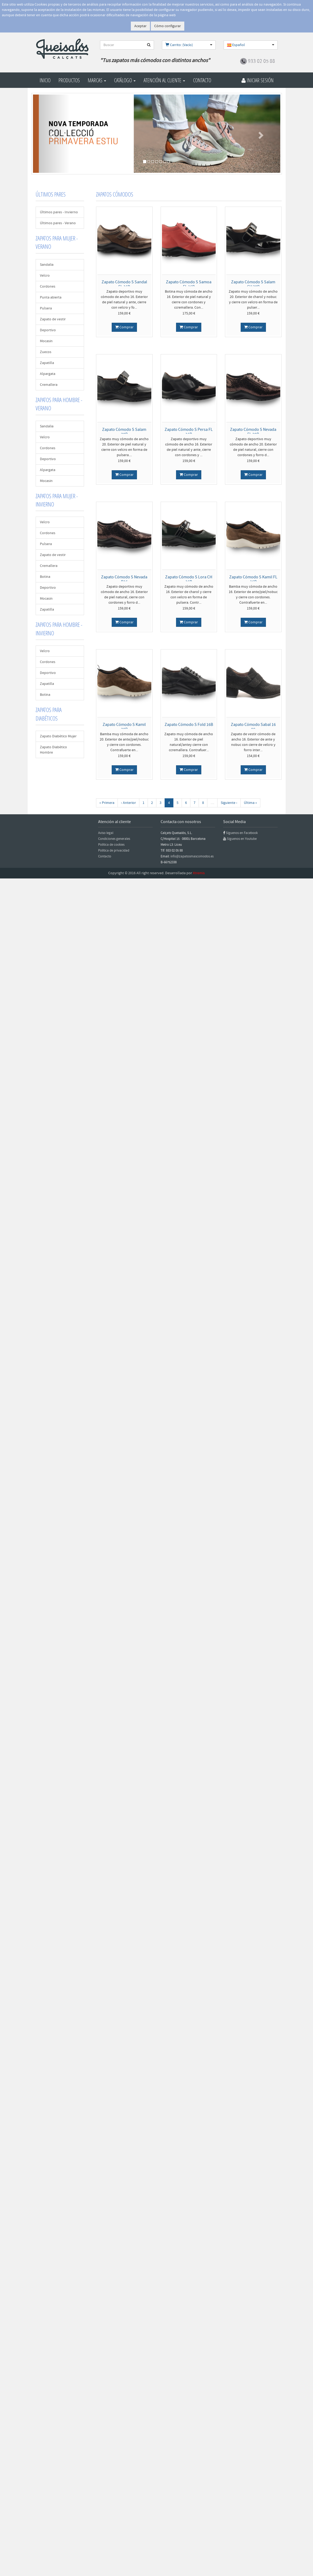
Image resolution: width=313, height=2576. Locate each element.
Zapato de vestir (53, 319)
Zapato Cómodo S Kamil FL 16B (253, 579)
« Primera (106, 802)
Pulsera (46, 308)
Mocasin (46, 341)
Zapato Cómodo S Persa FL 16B (189, 432)
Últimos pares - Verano (58, 223)
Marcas (97, 80)
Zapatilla (47, 363)
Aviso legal (105, 833)
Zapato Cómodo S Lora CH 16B (188, 579)
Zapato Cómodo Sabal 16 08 (253, 727)
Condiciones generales (114, 839)
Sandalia (46, 264)
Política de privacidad (113, 850)
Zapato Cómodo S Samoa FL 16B (188, 284)
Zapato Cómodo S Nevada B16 (124, 579)
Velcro (45, 275)
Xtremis (199, 873)
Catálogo (125, 80)
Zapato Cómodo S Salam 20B (124, 432)
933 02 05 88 (261, 61)
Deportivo (48, 330)
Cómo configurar (167, 26)
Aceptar (140, 26)
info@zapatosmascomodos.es (192, 856)
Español (236, 45)
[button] (51, 134)
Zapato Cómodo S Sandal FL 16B (124, 284)
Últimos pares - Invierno (59, 212)
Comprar (124, 327)
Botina (45, 576)
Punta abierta (50, 297)
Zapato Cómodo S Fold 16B (189, 724)
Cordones (47, 286)
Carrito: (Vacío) (179, 45)
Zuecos (45, 352)
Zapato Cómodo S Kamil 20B (124, 727)
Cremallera (48, 384)
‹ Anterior (128, 802)
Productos (69, 80)
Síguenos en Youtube (242, 839)
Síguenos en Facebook (242, 833)
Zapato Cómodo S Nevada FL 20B (253, 432)
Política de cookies (111, 845)
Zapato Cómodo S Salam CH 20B (253, 284)
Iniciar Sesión (257, 80)
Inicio (45, 80)
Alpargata (47, 373)
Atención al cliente (164, 80)
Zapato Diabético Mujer (58, 736)
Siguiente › (229, 802)
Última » (250, 802)
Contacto (202, 80)
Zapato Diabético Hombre (53, 750)
